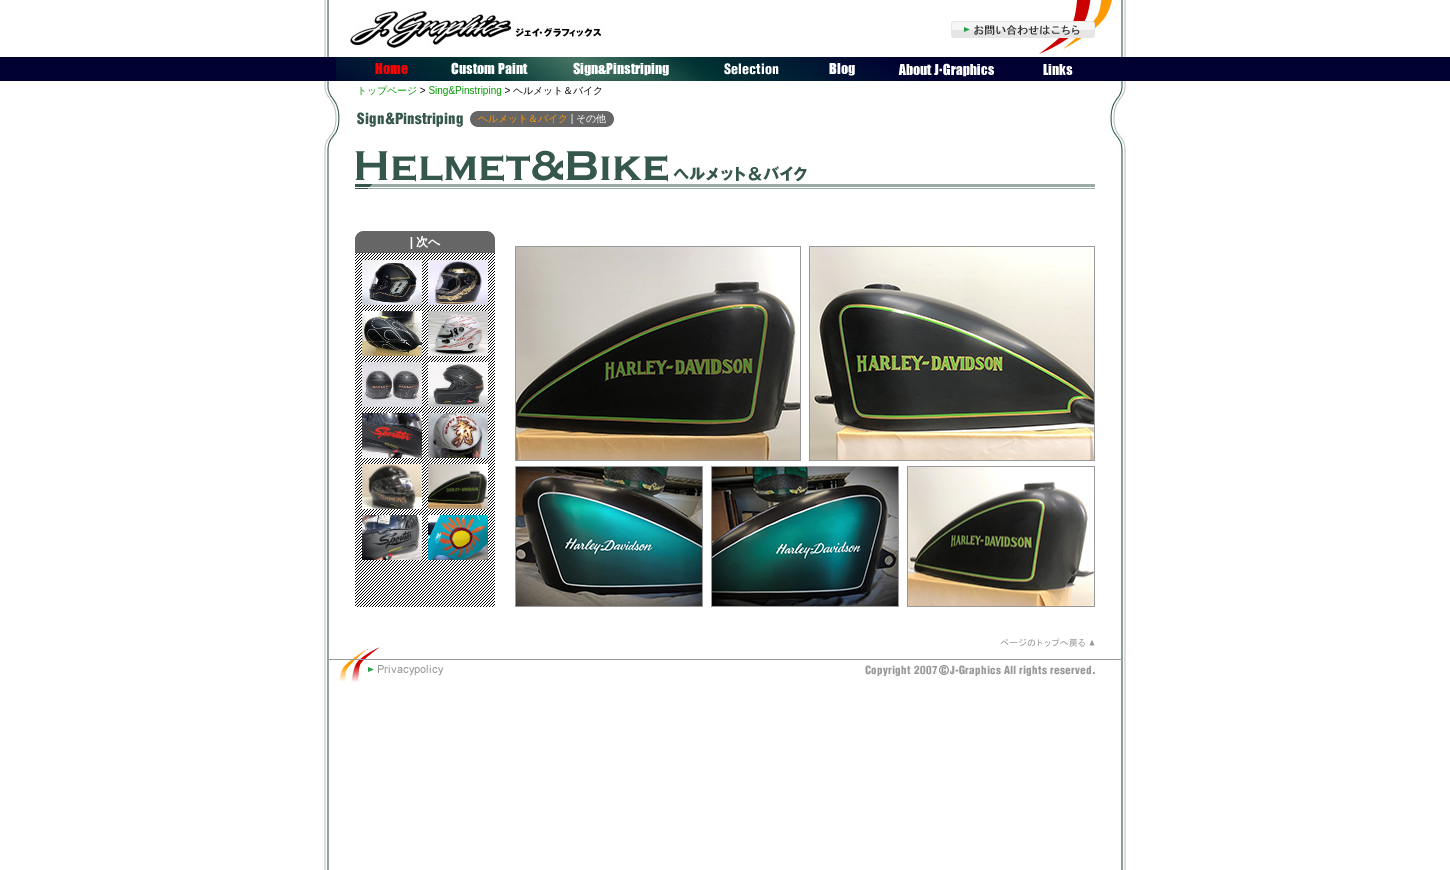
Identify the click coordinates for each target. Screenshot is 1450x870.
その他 (591, 118)
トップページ (387, 90)
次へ (428, 242)
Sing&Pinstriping (464, 90)
